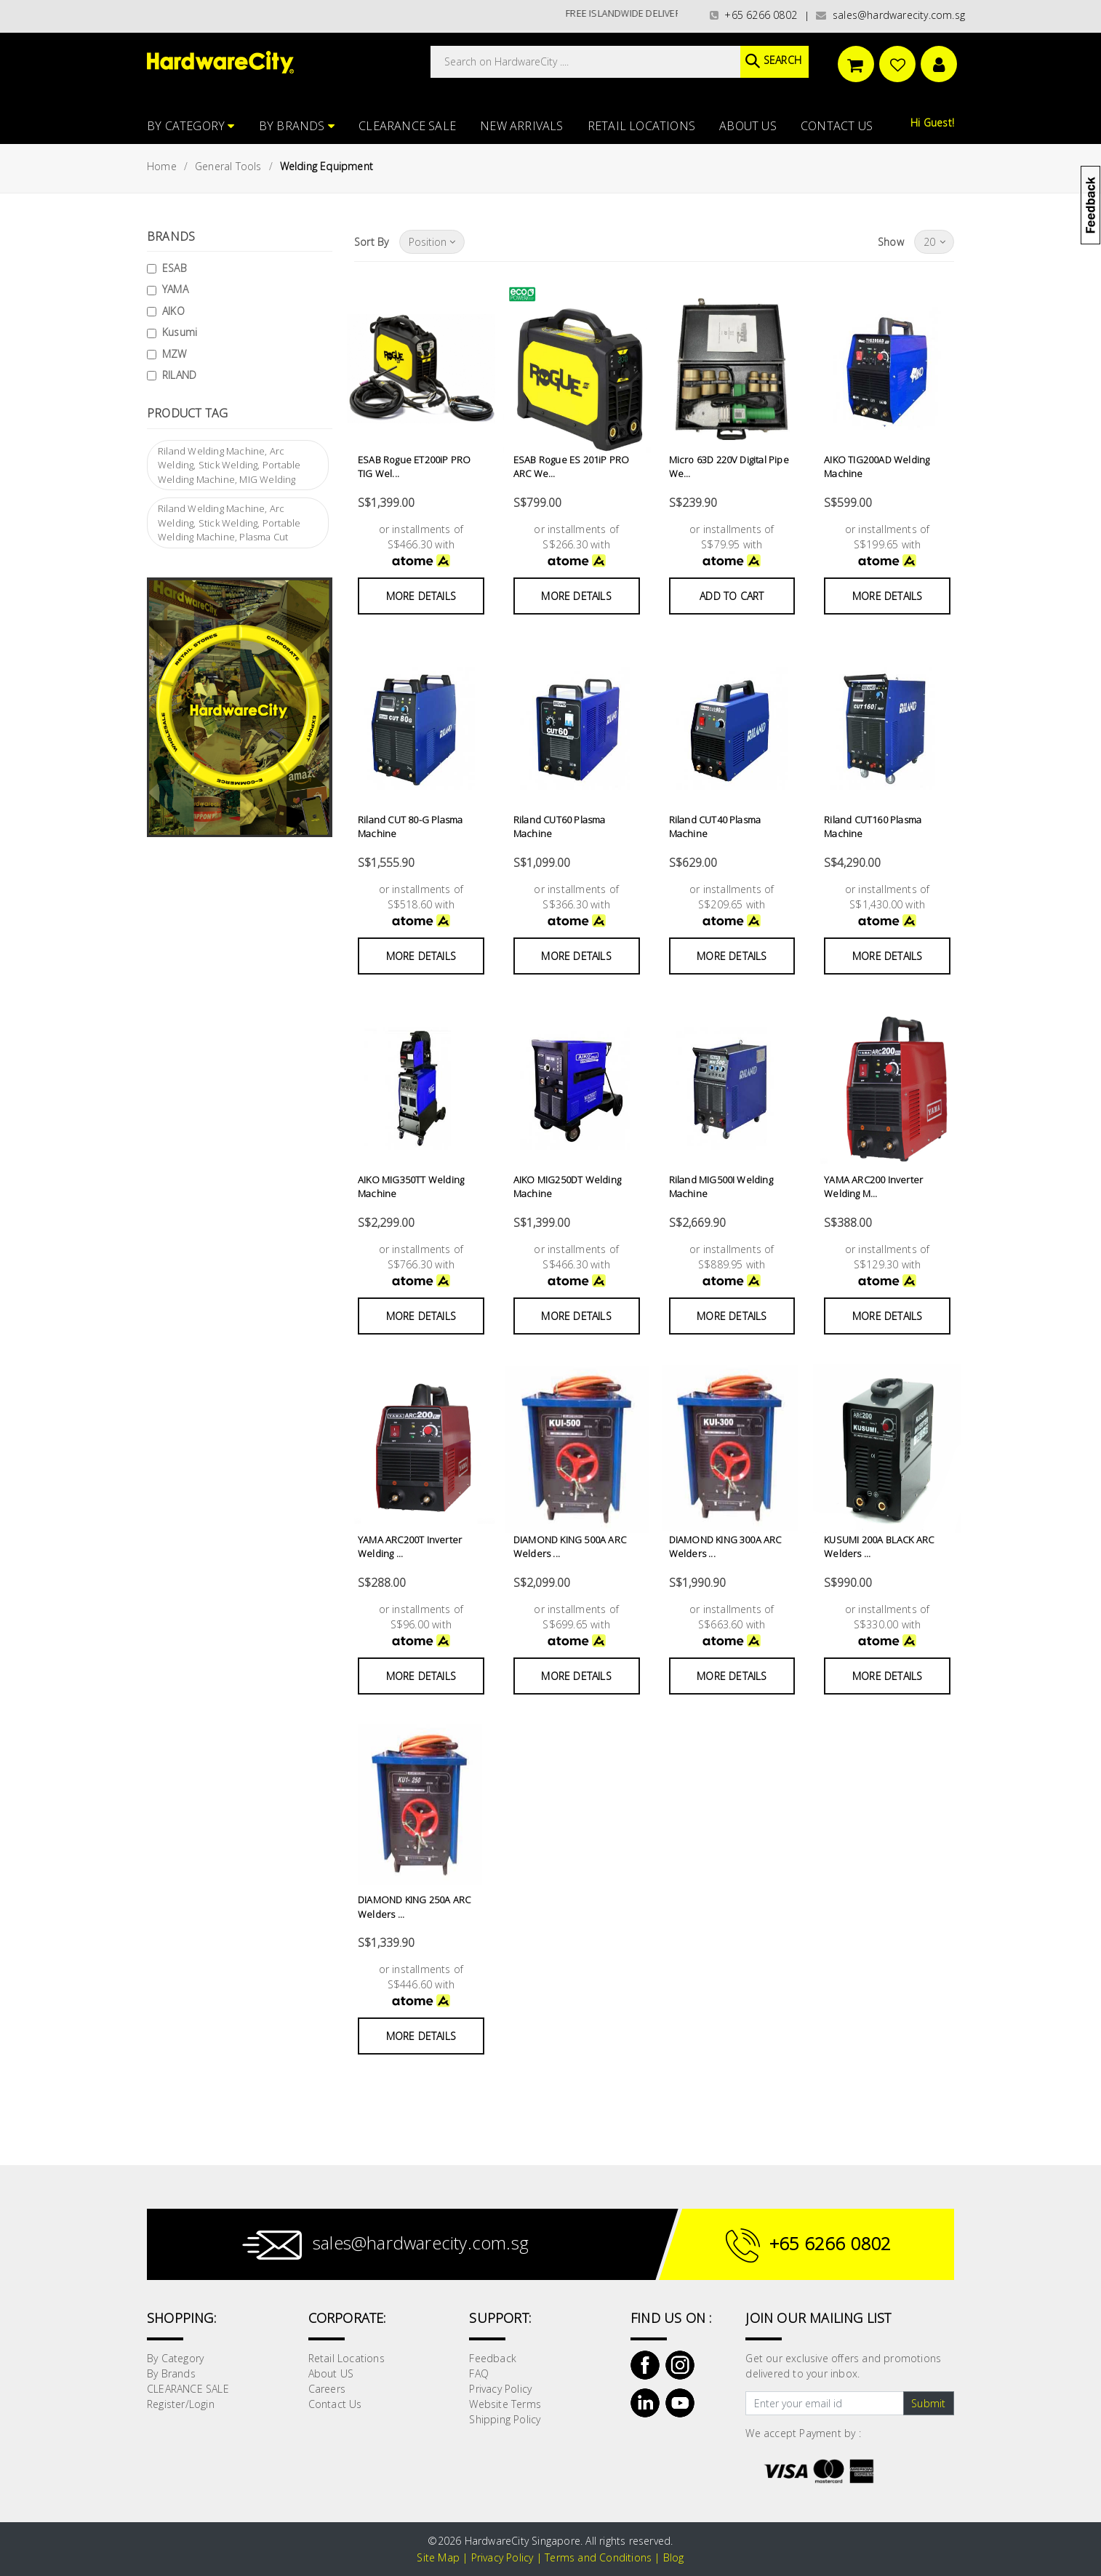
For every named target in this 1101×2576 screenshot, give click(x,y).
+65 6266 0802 (753, 15)
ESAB (174, 268)
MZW (174, 354)
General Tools (228, 166)
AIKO (173, 311)
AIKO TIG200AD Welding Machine (876, 467)
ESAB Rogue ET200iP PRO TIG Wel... (414, 467)
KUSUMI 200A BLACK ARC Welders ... (879, 1547)
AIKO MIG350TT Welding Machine (411, 1187)
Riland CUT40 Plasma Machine (715, 827)
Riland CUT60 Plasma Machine (559, 827)
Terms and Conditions (598, 2557)
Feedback (492, 2358)
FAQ (479, 2373)
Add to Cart (732, 596)
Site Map (438, 2557)
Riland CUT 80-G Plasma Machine (410, 827)
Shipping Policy (504, 2419)
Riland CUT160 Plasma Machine (872, 827)
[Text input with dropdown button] (824, 2403)
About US (748, 126)
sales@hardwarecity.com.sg (890, 15)
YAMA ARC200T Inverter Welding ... (410, 1547)
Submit (928, 2403)
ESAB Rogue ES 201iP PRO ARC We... (571, 467)
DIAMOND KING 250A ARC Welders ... (414, 1907)
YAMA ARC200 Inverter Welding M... (873, 1187)
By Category (191, 126)
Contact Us (837, 126)
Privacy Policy (500, 2389)
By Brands (297, 126)
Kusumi (179, 332)
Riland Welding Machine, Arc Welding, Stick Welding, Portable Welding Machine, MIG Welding (229, 465)
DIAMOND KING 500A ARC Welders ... (569, 1547)
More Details (421, 596)
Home (162, 166)
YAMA (175, 289)
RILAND (179, 375)
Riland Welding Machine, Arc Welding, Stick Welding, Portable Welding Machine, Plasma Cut (229, 522)
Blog (673, 2557)
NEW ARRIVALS (521, 126)
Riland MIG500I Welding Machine (721, 1187)
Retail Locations (641, 126)
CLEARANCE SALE (407, 126)
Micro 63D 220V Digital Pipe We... (729, 467)
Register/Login (181, 2404)
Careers (326, 2389)
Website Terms (505, 2404)
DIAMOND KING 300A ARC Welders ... (725, 1547)
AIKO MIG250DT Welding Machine (567, 1187)
